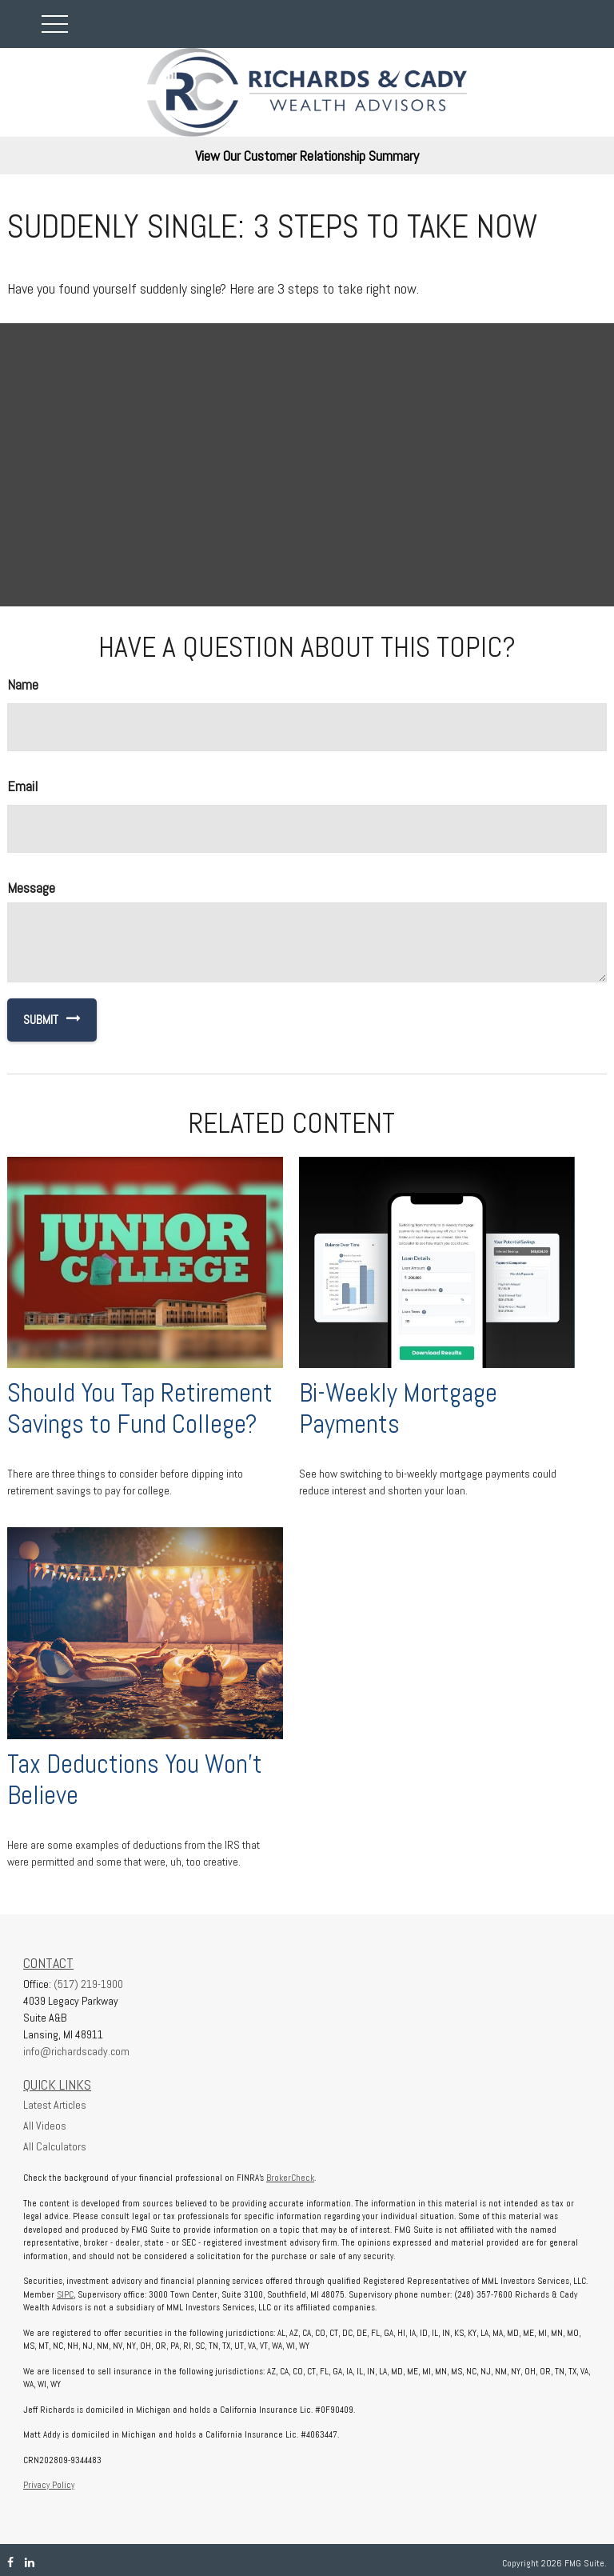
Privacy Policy (48, 2484)
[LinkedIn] (29, 2562)
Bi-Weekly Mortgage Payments (398, 1408)
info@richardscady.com (76, 2051)
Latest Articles (54, 2105)
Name (22, 684)
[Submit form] (32, 1020)
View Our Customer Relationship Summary (307, 155)
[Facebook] (10, 2562)
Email (22, 786)
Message (31, 887)
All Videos (44, 2125)
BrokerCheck (290, 2177)
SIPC (65, 2294)
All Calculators (54, 2146)
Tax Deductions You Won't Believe (134, 1779)
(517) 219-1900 (88, 1984)
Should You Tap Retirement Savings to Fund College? (140, 1408)
